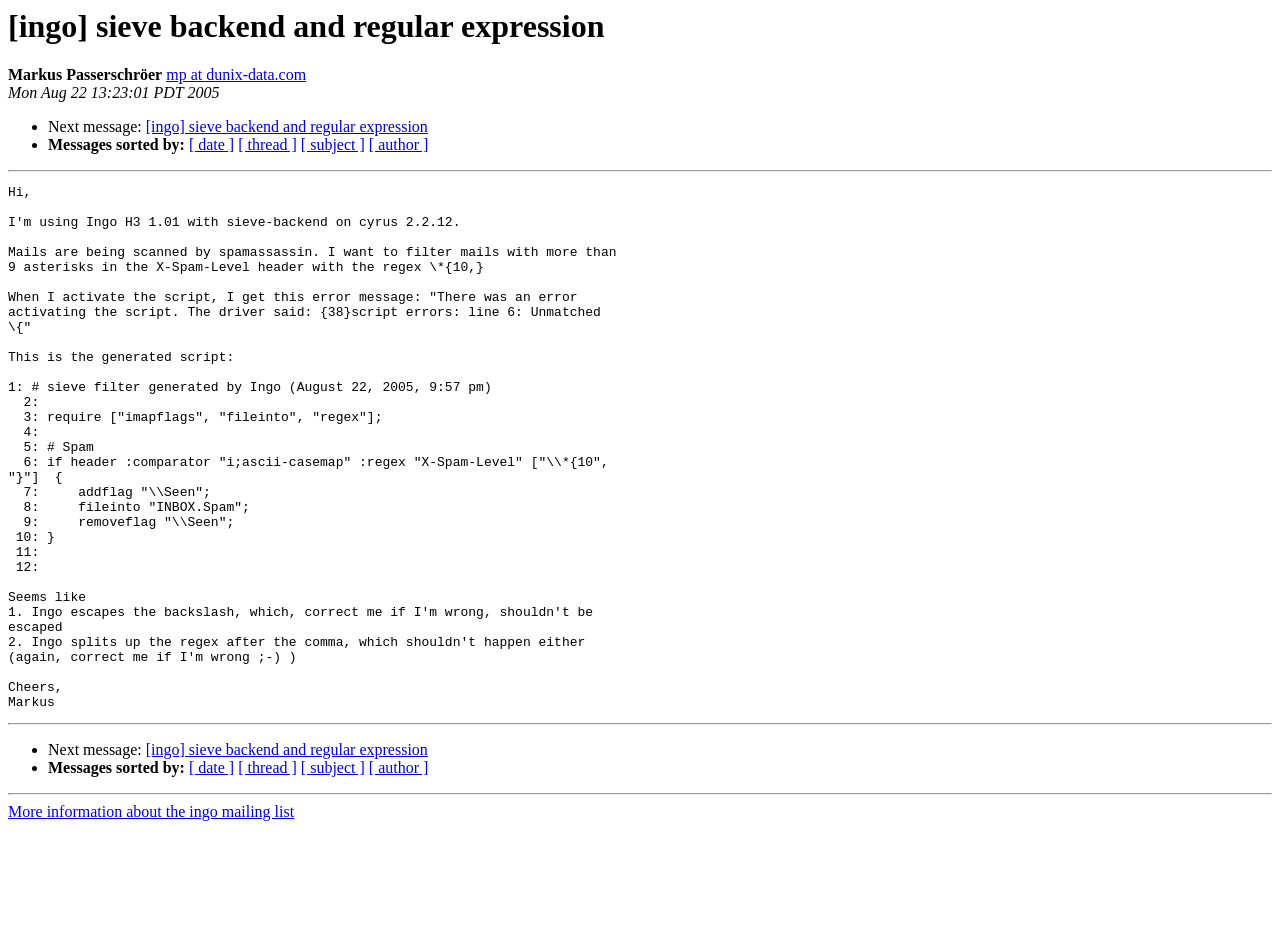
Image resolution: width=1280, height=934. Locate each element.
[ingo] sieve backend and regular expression (287, 126)
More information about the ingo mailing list (151, 916)
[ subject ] (333, 144)
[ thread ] (267, 144)
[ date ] (211, 144)
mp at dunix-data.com (236, 74)
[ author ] (399, 144)
